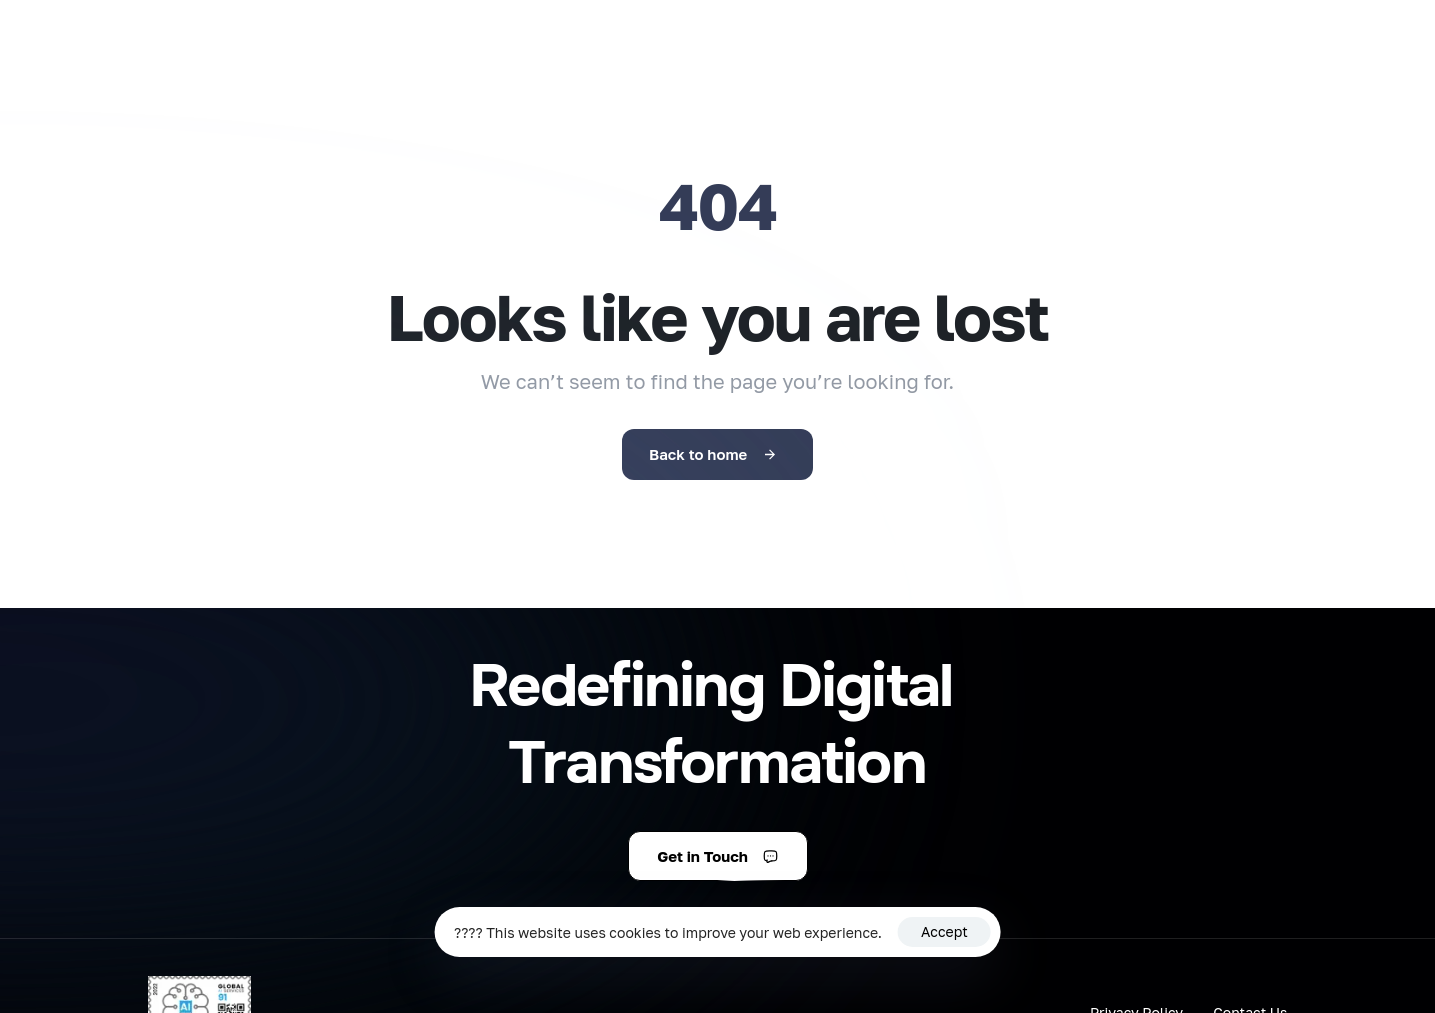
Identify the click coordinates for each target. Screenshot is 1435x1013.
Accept (944, 931)
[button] (718, 856)
